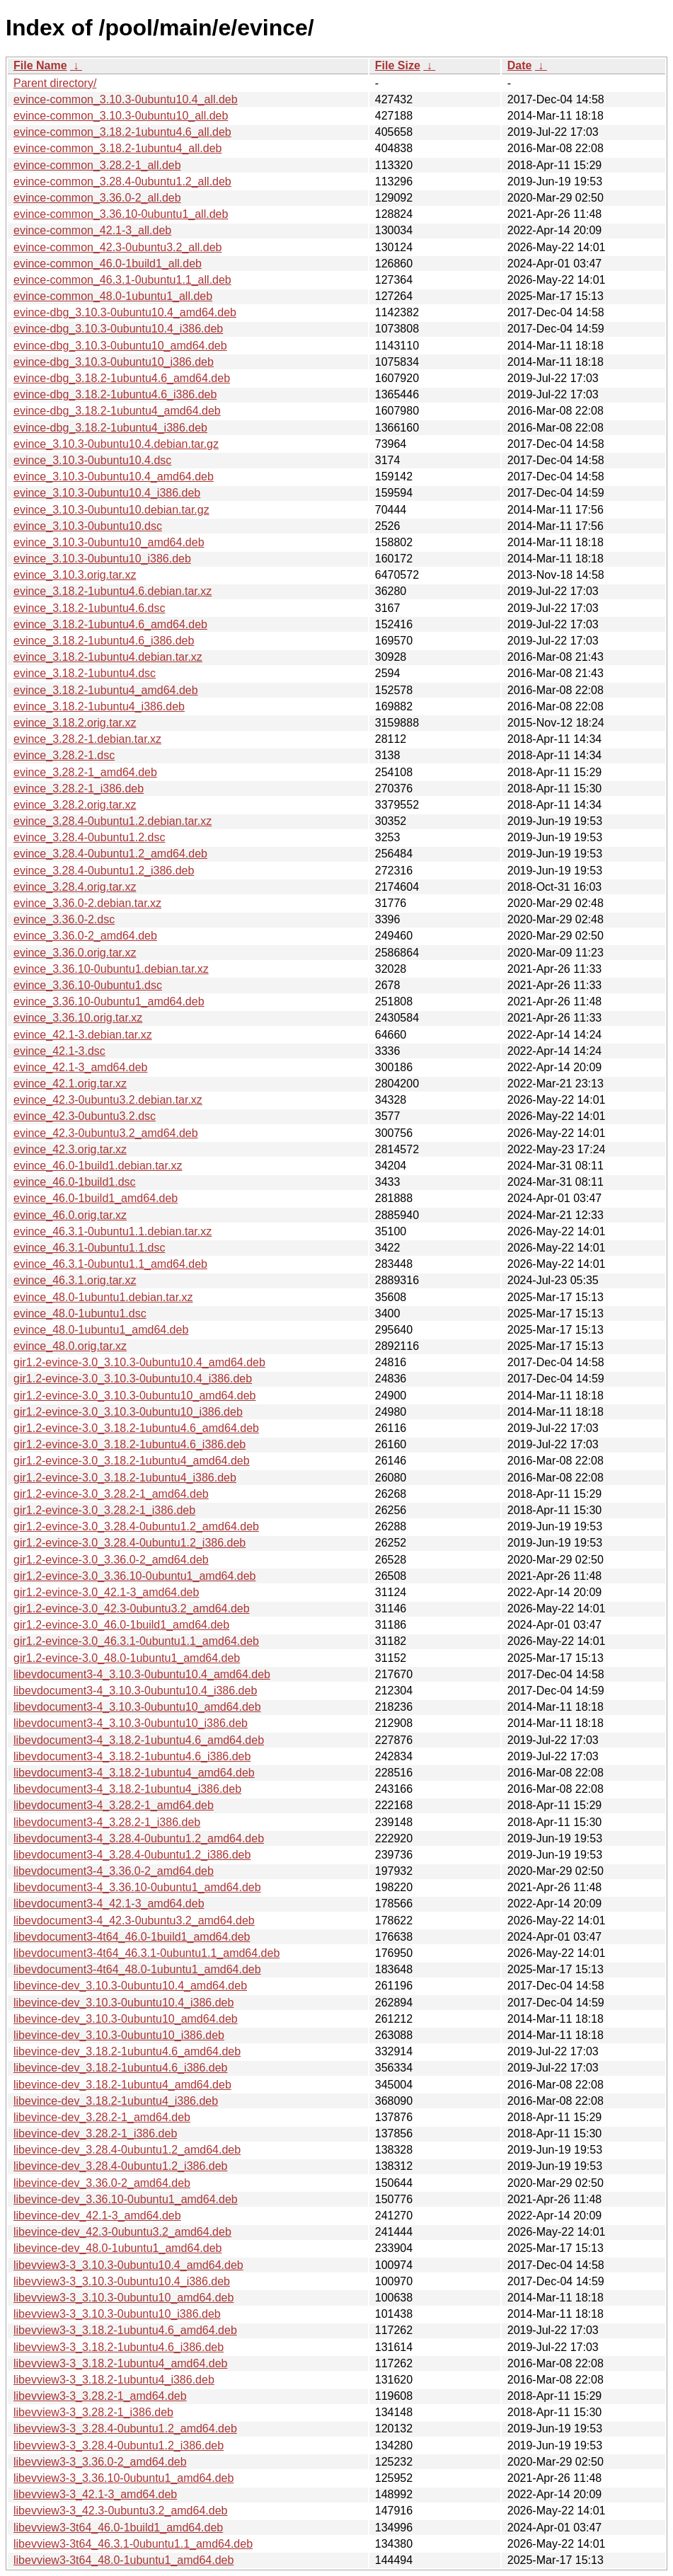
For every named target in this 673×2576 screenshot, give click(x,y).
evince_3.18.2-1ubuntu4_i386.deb (99, 706)
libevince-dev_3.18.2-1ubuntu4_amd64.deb (122, 2085)
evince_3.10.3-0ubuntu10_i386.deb (102, 559)
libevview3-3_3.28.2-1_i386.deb (93, 2412)
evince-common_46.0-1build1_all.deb (107, 264)
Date (519, 65)
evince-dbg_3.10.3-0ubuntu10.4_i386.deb (118, 329)
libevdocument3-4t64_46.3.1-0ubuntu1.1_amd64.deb (146, 1953)
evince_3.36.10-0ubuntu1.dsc (87, 985)
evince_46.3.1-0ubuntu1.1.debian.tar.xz (112, 1231)
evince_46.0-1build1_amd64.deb (95, 1198)
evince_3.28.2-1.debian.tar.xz (87, 739)
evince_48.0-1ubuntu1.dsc (79, 1313)
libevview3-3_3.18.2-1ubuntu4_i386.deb (113, 2380)
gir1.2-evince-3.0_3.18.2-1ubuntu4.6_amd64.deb (136, 1428)
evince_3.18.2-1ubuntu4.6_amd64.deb (110, 624)
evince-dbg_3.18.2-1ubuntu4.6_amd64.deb (121, 378)
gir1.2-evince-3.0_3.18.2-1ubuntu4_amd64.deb (131, 1461)
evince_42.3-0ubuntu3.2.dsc (84, 1116)
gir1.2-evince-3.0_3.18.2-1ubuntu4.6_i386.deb (129, 1444)
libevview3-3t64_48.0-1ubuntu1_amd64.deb (123, 2560)
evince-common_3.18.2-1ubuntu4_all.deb (117, 148)
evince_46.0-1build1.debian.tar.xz (97, 1166)
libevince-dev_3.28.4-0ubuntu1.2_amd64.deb (127, 2150)
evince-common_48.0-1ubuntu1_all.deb (112, 296)
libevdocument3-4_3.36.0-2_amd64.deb (113, 1871)
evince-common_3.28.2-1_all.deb (97, 165)
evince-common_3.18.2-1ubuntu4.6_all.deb (122, 132)
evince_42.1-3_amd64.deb (80, 1067)
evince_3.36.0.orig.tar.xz (74, 953)
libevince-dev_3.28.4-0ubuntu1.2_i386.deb (120, 2166)
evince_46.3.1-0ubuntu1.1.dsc (89, 1248)
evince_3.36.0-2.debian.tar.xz (87, 903)
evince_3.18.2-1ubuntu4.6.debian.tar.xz (112, 591)
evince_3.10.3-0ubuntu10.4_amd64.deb (113, 476)
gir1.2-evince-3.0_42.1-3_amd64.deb (106, 1592)
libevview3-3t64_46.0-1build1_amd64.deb (118, 2528)
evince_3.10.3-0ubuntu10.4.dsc (92, 460)
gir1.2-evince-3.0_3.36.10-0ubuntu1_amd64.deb (134, 1576)
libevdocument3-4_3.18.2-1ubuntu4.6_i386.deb (132, 1756)
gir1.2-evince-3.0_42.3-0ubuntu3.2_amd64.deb (131, 1608)
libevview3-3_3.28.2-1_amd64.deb (100, 2396)
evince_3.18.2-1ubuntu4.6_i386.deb (103, 641)
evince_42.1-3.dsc (59, 1051)
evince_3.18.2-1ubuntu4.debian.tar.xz (107, 657)
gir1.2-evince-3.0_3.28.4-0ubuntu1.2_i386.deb (129, 1543)
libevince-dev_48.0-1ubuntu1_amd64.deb (117, 2248)
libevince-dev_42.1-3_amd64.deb (97, 2216)
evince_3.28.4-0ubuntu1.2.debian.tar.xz (112, 821)
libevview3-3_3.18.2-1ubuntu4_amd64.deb (120, 2363)
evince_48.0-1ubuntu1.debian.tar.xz (103, 1297)
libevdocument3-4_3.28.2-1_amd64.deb (113, 1805)
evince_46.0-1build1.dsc (74, 1182)
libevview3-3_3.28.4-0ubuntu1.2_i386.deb (118, 2445)
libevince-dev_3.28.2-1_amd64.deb (101, 2117)
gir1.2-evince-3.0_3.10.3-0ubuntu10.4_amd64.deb (139, 1362)
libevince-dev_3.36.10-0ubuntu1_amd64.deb (125, 2199)
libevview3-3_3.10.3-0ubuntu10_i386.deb (117, 2314)
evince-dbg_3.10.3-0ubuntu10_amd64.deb (120, 346)
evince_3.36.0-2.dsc (64, 919)
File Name (40, 65)
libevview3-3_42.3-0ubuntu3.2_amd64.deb (120, 2511)
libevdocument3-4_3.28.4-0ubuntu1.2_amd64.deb (138, 1838)
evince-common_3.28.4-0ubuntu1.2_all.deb (122, 181)
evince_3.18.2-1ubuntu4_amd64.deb (105, 690)
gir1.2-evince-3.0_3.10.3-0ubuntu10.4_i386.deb (132, 1379)
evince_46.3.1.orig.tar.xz (74, 1280)
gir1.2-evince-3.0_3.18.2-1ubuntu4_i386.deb (124, 1478)
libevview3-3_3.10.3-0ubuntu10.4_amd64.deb (128, 2265)
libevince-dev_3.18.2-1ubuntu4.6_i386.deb (120, 2068)
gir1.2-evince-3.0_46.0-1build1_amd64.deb (121, 1625)
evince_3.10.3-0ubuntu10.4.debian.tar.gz (116, 444)
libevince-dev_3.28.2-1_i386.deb (95, 2133)
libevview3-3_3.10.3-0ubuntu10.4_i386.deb (121, 2281)
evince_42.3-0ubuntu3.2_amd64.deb (105, 1133)
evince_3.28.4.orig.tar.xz (74, 887)
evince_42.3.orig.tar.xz (70, 1149)
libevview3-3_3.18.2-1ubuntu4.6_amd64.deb (125, 2330)
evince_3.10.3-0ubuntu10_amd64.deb (109, 542)
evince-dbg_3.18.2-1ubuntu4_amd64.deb (117, 411)
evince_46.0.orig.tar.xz (70, 1215)
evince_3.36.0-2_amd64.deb (85, 936)
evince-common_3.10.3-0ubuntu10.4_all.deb (125, 99)
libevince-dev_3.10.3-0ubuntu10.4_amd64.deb (130, 1986)
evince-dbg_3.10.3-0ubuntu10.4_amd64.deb (124, 312)
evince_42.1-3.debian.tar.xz (82, 1035)
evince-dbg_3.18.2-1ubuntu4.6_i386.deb (115, 394)
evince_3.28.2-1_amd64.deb (85, 772)
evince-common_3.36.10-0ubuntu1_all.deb (120, 214)
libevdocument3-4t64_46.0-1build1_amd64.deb (131, 1937)
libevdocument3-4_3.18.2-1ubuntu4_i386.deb (127, 1789)
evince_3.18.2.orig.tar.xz (74, 723)
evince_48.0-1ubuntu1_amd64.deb (100, 1330)
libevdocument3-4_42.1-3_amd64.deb (109, 1904)
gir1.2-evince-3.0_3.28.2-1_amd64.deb (111, 1494)
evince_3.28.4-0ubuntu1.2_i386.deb (103, 871)
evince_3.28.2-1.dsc (64, 755)
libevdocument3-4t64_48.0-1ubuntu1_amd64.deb (137, 1969)
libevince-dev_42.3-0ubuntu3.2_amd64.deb (122, 2232)
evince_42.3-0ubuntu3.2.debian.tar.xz (107, 1100)
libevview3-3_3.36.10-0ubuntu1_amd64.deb (123, 2478)
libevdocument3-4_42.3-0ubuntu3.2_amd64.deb (134, 1920)
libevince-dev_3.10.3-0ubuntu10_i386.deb (118, 2035)
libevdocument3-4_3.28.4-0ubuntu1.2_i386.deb (132, 1855)
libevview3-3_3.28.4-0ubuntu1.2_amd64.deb (125, 2428)
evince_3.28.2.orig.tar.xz (74, 805)
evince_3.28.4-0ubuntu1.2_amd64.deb (110, 854)
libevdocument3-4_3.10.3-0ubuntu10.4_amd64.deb (141, 1674)
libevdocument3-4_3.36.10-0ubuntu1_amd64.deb (137, 1887)
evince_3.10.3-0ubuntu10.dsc (87, 526)
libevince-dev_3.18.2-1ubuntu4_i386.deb (115, 2101)
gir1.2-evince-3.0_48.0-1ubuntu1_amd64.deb (126, 1658)
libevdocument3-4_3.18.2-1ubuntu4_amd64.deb (134, 1773)
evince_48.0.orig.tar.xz (70, 1346)
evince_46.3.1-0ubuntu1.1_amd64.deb (110, 1264)
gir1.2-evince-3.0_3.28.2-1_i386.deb (104, 1510)
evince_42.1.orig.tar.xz (70, 1084)
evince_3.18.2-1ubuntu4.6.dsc (89, 608)
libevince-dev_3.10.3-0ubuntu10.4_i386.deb (123, 2003)
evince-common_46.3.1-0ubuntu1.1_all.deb (122, 280)
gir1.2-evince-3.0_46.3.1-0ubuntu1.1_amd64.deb (136, 1641)
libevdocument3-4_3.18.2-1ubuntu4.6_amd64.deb (138, 1740)
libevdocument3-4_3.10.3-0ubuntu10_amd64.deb (137, 1707)
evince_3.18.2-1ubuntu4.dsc (84, 673)
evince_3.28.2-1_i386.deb (78, 788)
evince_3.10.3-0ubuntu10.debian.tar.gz (111, 510)
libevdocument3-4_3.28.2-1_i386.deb (106, 1822)
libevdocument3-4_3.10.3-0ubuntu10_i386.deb (130, 1723)
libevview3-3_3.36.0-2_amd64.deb (100, 2462)
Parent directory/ (54, 83)
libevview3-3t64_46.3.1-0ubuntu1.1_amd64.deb (133, 2544)
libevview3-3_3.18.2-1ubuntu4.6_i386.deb (118, 2347)
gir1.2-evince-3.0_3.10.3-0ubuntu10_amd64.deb (134, 1396)
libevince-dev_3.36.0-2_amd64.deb (101, 2183)
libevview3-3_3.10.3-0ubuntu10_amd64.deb (123, 2298)
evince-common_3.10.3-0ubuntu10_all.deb (120, 116)
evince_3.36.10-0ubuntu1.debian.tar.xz (111, 969)
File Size (397, 65)
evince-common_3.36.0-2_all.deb (97, 198)
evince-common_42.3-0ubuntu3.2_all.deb (117, 247)
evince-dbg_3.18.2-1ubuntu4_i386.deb (110, 428)
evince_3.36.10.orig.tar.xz (77, 1018)
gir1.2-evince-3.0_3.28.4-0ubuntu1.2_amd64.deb (136, 1526)
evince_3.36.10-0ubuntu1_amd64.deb (109, 1001)
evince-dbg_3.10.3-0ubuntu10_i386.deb (113, 362)
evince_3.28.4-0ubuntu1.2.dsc (89, 837)
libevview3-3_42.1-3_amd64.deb (95, 2494)
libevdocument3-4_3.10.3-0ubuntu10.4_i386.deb (135, 1691)
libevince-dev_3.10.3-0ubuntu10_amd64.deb (125, 2019)
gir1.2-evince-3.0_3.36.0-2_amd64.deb (111, 1560)
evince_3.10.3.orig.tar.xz (74, 575)
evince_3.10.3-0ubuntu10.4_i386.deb (106, 493)
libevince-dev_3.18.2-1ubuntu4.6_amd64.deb (127, 2051)
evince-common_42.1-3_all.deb (92, 230)
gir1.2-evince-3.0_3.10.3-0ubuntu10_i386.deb (128, 1412)
